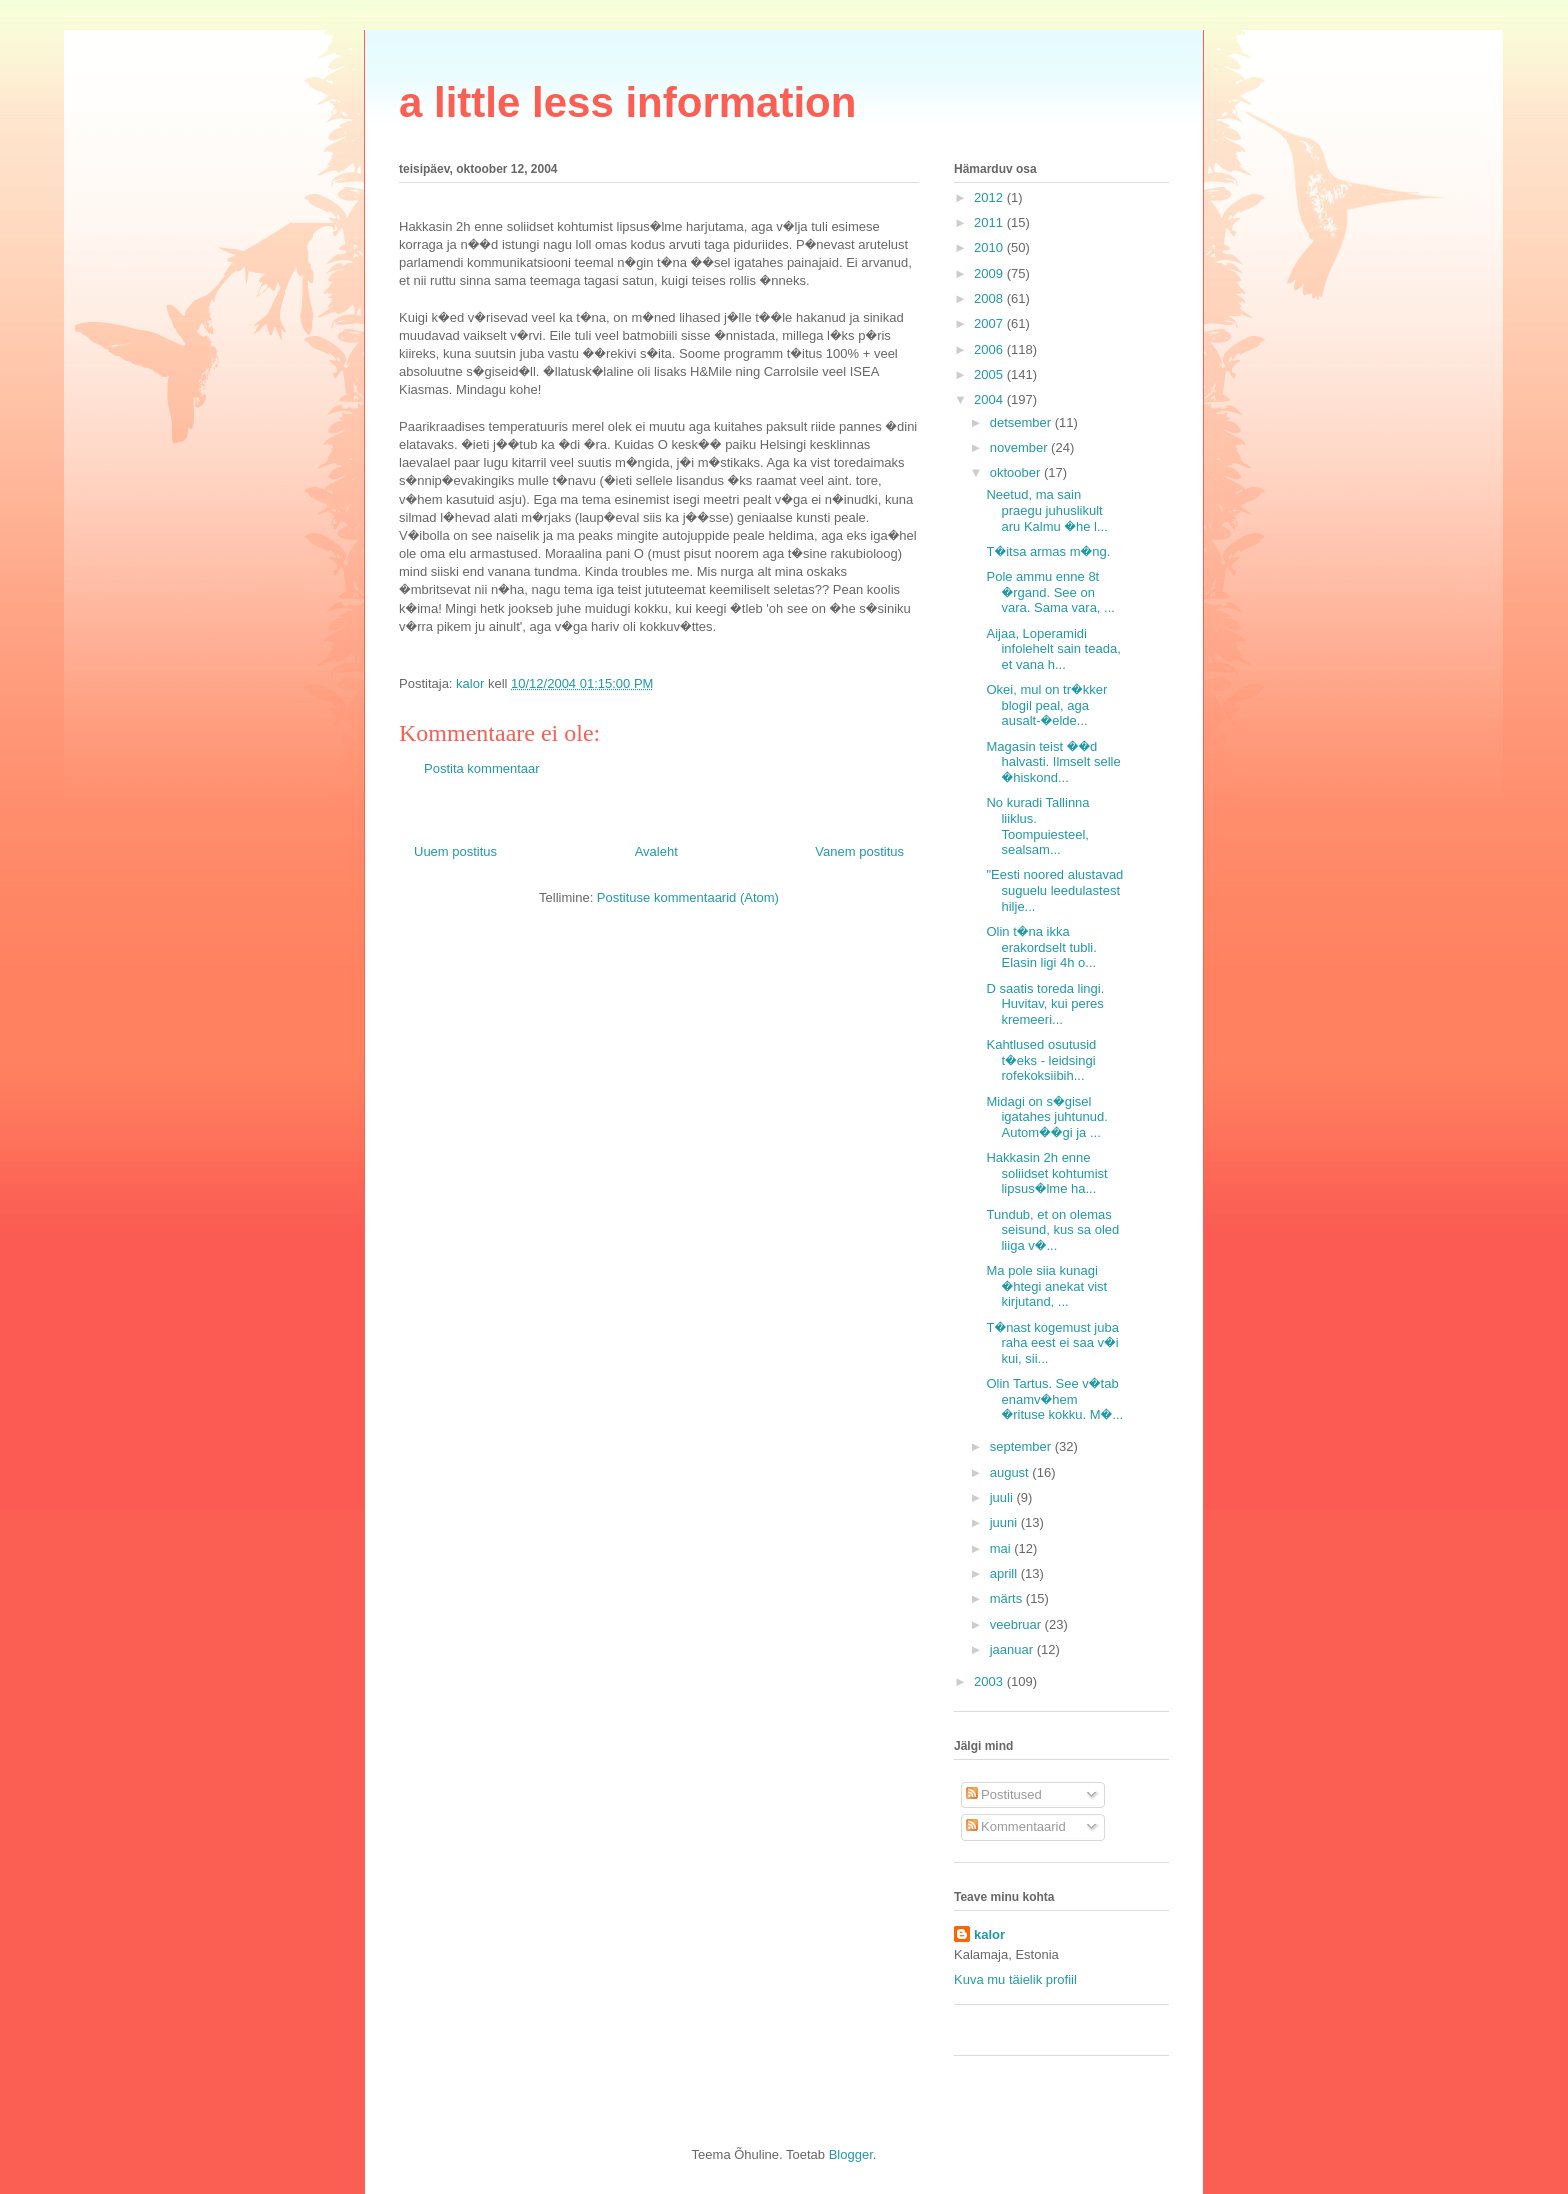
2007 (990, 323)
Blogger (851, 2154)
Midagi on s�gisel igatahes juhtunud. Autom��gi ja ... (1046, 1117)
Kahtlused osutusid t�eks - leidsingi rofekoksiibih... (1041, 1060)
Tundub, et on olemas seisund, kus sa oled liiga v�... (1052, 1230)
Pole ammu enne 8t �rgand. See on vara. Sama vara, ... (1050, 592)
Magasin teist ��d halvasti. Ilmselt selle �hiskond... (1053, 762)
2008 (990, 298)
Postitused (1004, 1794)
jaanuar (1013, 1649)
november (1020, 447)
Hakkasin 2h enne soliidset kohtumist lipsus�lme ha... (1046, 1173)
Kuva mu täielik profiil (1015, 1979)
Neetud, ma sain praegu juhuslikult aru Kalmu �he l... (1046, 510)
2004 (990, 399)
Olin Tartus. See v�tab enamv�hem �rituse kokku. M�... (1054, 1399)
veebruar (1017, 1624)
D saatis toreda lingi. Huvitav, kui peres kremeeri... (1045, 1004)
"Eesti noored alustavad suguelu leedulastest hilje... (1054, 890)
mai (1002, 1548)
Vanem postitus (859, 851)
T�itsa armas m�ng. (1048, 551)
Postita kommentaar (482, 768)
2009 (990, 273)
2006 (990, 349)
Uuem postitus (455, 851)
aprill (1005, 1573)
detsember (1022, 422)
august (1011, 1472)
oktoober (1017, 472)
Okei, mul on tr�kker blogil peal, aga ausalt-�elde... (1046, 705)
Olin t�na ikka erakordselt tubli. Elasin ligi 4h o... (1041, 947)
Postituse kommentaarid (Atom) (688, 897)
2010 (990, 247)
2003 (990, 1681)
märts (1008, 1598)
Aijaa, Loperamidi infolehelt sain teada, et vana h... (1053, 649)
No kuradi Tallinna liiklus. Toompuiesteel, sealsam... (1037, 826)
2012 (990, 197)
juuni (1005, 1522)
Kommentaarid (1016, 1826)
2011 (990, 222)
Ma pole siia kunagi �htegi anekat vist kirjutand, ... (1046, 1286)
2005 (990, 374)
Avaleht (656, 851)
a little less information (627, 102)
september (1022, 1446)
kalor (989, 1934)
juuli (1003, 1497)
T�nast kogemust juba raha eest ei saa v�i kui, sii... (1052, 1343)
